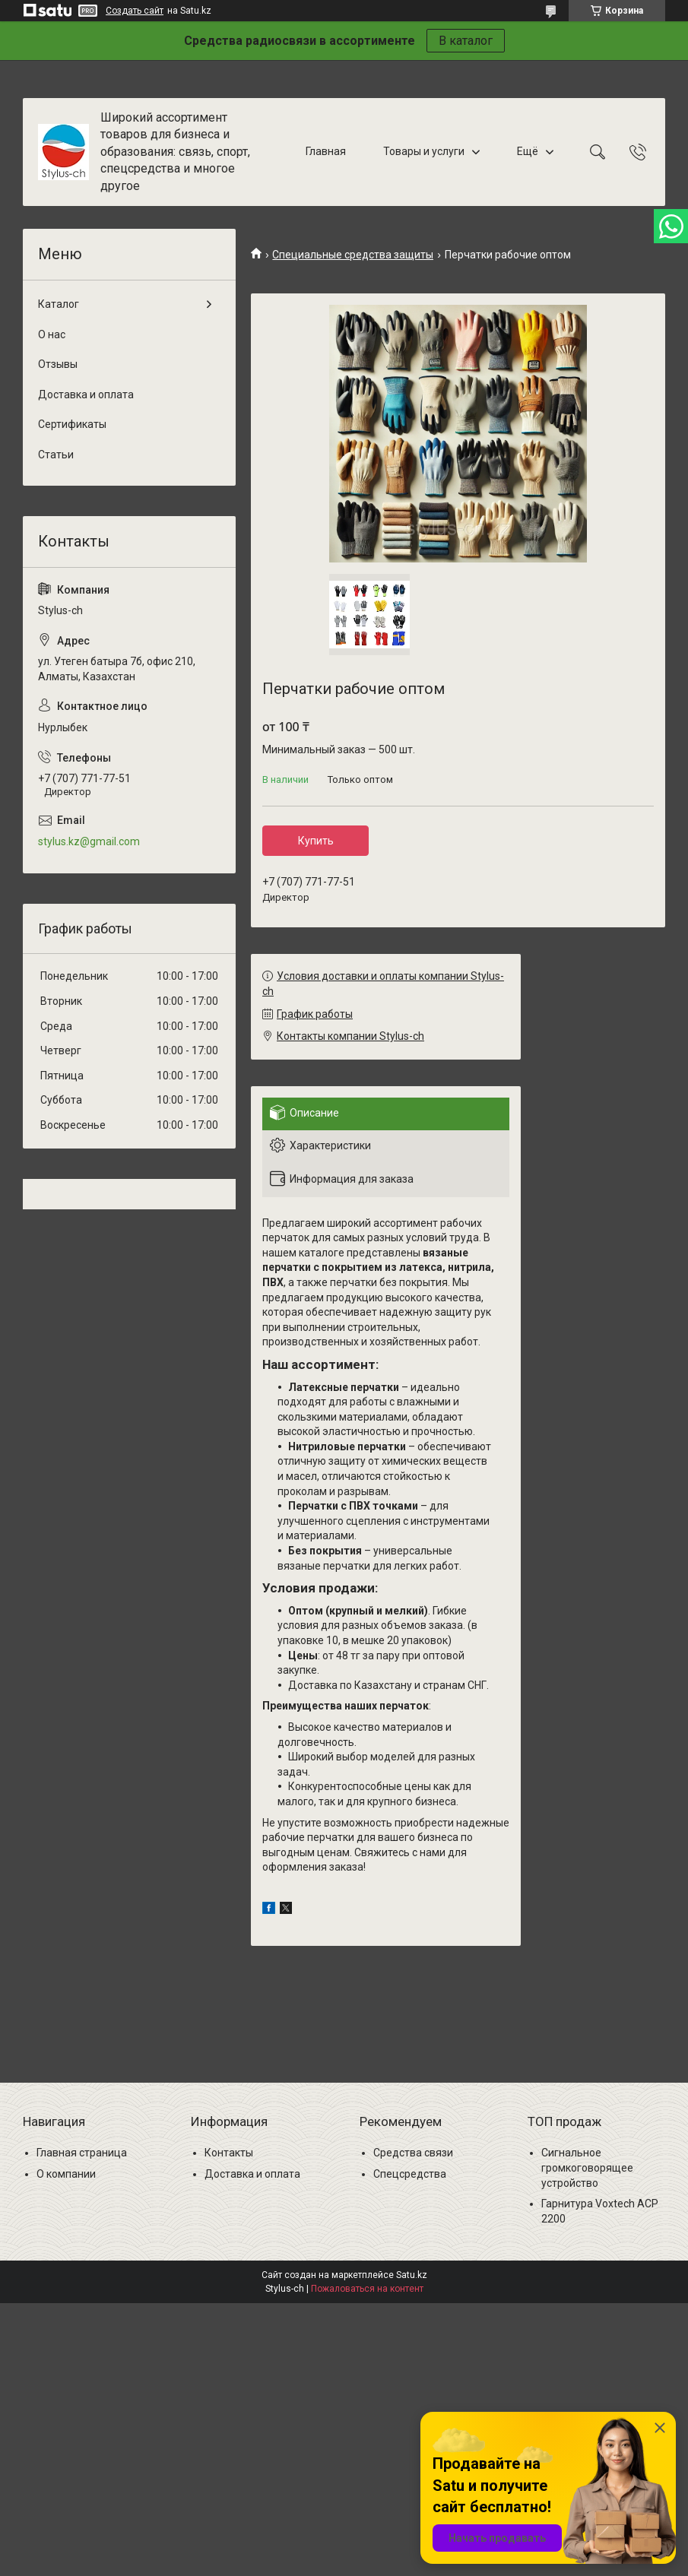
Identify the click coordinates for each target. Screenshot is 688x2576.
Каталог (58, 304)
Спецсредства (409, 2174)
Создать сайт (134, 10)
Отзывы (58, 364)
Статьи (56, 454)
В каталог (466, 40)
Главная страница (81, 2153)
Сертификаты (72, 424)
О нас (51, 334)
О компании (66, 2174)
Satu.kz (411, 2275)
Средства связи (413, 2153)
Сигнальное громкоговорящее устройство (587, 2167)
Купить (316, 841)
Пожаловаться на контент (367, 2288)
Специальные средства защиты (352, 255)
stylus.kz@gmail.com (89, 841)
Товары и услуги (423, 151)
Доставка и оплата (86, 394)
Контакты (228, 2153)
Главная (326, 151)
